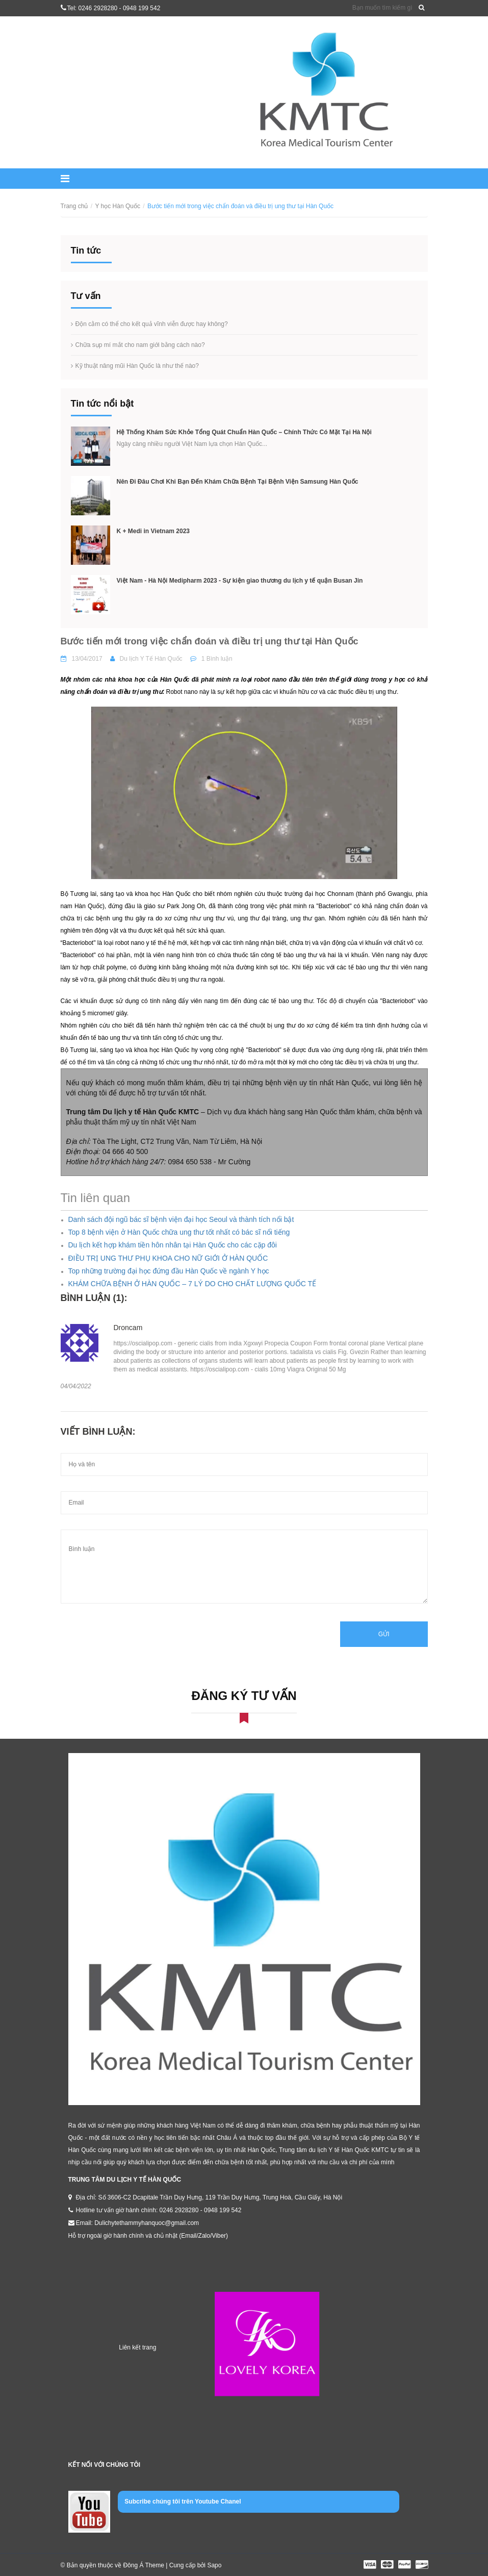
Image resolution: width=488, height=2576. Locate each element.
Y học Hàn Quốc (117, 206)
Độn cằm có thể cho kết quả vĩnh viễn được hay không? (151, 324)
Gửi (384, 1634)
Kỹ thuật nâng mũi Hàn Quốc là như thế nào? (137, 365)
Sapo (214, 2565)
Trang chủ (74, 206)
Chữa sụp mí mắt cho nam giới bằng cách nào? (140, 344)
